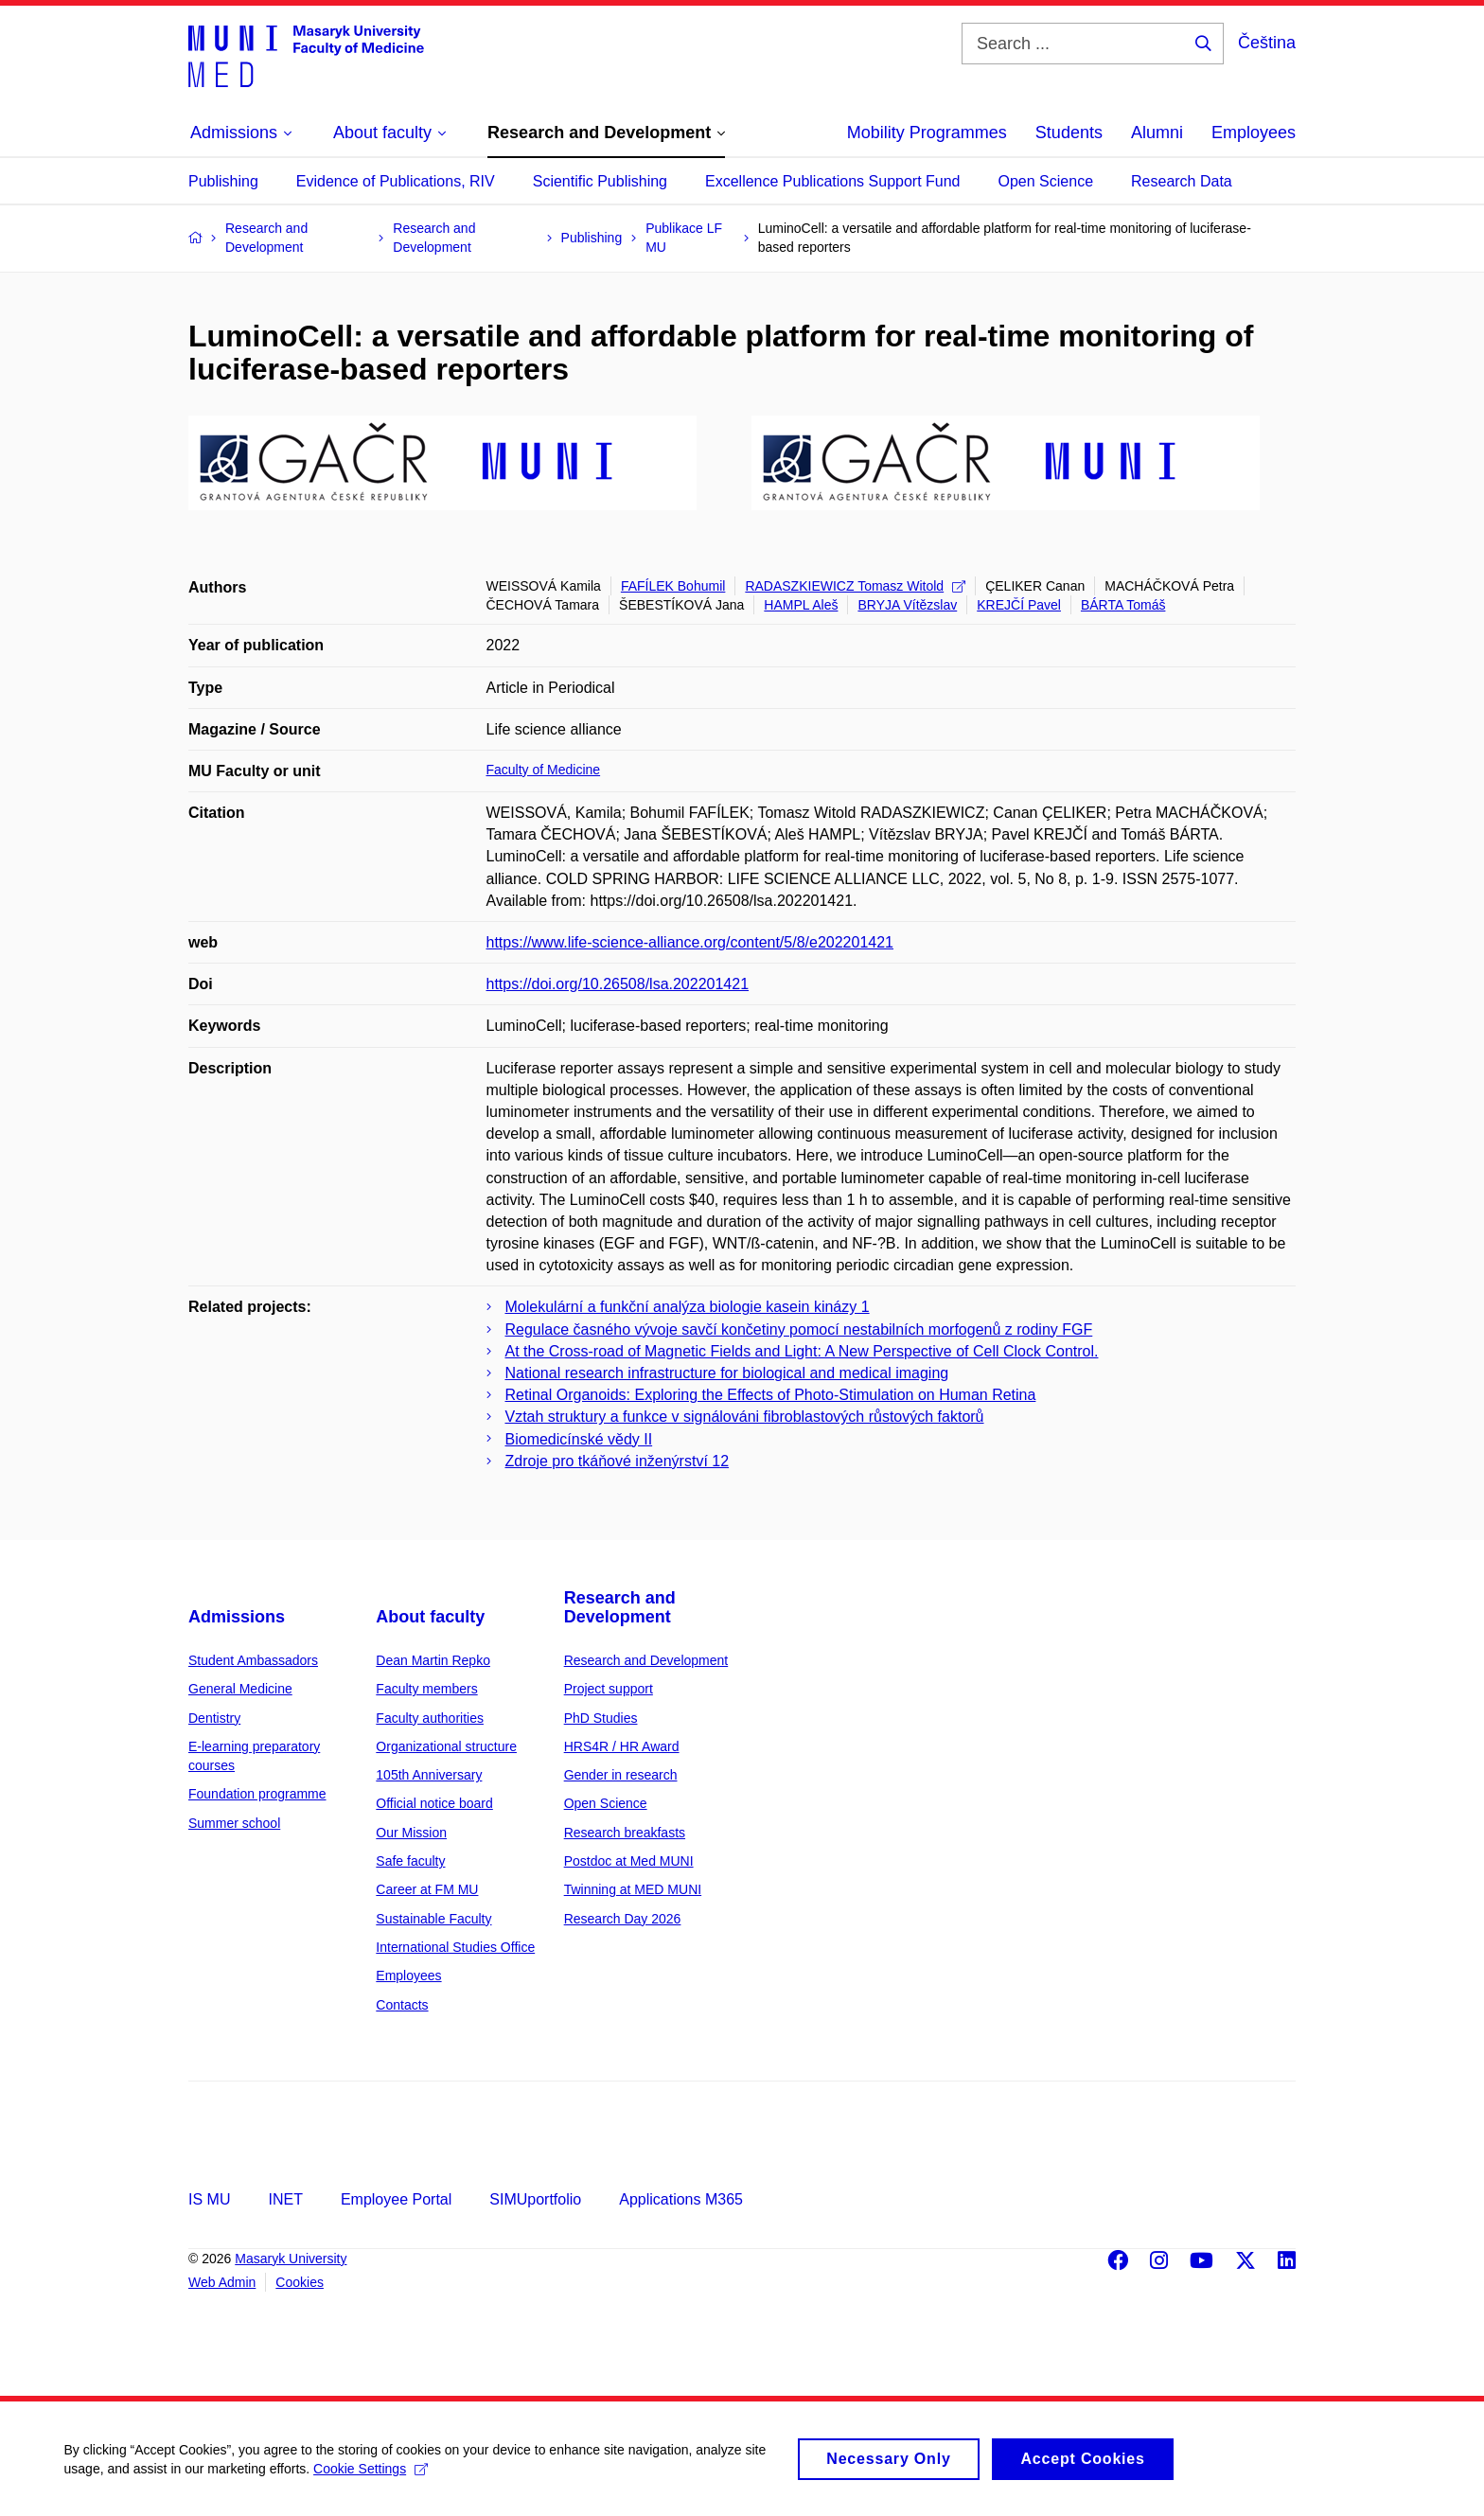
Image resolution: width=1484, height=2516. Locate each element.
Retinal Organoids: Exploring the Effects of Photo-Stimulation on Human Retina (770, 1395)
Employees (1253, 132)
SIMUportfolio (535, 2199)
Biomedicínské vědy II (579, 1439)
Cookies (299, 2282)
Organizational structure (446, 1746)
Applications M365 (681, 2199)
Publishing (223, 181)
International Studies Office (455, 1947)
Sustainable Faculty (433, 1918)
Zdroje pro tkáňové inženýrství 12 (617, 1461)
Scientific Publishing (600, 181)
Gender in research (621, 1774)
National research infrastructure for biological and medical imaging (727, 1373)
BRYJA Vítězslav (907, 604)
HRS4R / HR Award (622, 1746)
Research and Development (620, 1607)
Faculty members (426, 1688)
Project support (608, 1688)
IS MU (209, 2199)
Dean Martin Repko (433, 1660)
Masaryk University (290, 2258)
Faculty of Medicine (543, 769)
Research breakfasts (624, 1832)
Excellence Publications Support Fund (833, 181)
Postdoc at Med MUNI (629, 1861)
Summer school (234, 1823)
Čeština (1267, 42)
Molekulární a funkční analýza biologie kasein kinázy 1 (687, 1307)
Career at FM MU (427, 1889)
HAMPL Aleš (801, 604)
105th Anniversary (429, 1774)
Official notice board (434, 1803)
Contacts (402, 2004)
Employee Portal (396, 2199)
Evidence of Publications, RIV (395, 181)
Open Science (1046, 181)
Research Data (1181, 181)
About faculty (430, 1616)
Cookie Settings (373, 2475)
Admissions (236, 1616)
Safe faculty (410, 1861)
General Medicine (240, 1688)
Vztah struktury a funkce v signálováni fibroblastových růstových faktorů (744, 1417)
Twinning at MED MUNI (632, 1889)
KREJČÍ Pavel (1019, 604)
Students (1069, 132)
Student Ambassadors (253, 1660)
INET (285, 2199)
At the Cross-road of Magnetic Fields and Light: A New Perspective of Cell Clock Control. (802, 1351)
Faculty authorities (430, 1718)
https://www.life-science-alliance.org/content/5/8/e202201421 (689, 942)
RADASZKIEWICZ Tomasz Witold (855, 586)
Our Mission (411, 1832)
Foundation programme (257, 1793)
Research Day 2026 (622, 1918)
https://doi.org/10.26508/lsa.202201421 (618, 984)
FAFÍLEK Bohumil (673, 586)
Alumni (1157, 132)
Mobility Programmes (927, 132)
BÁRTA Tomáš (1123, 604)
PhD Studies (601, 1718)
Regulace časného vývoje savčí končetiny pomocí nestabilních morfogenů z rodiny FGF (799, 1329)
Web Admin (222, 2282)
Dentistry (214, 1718)
